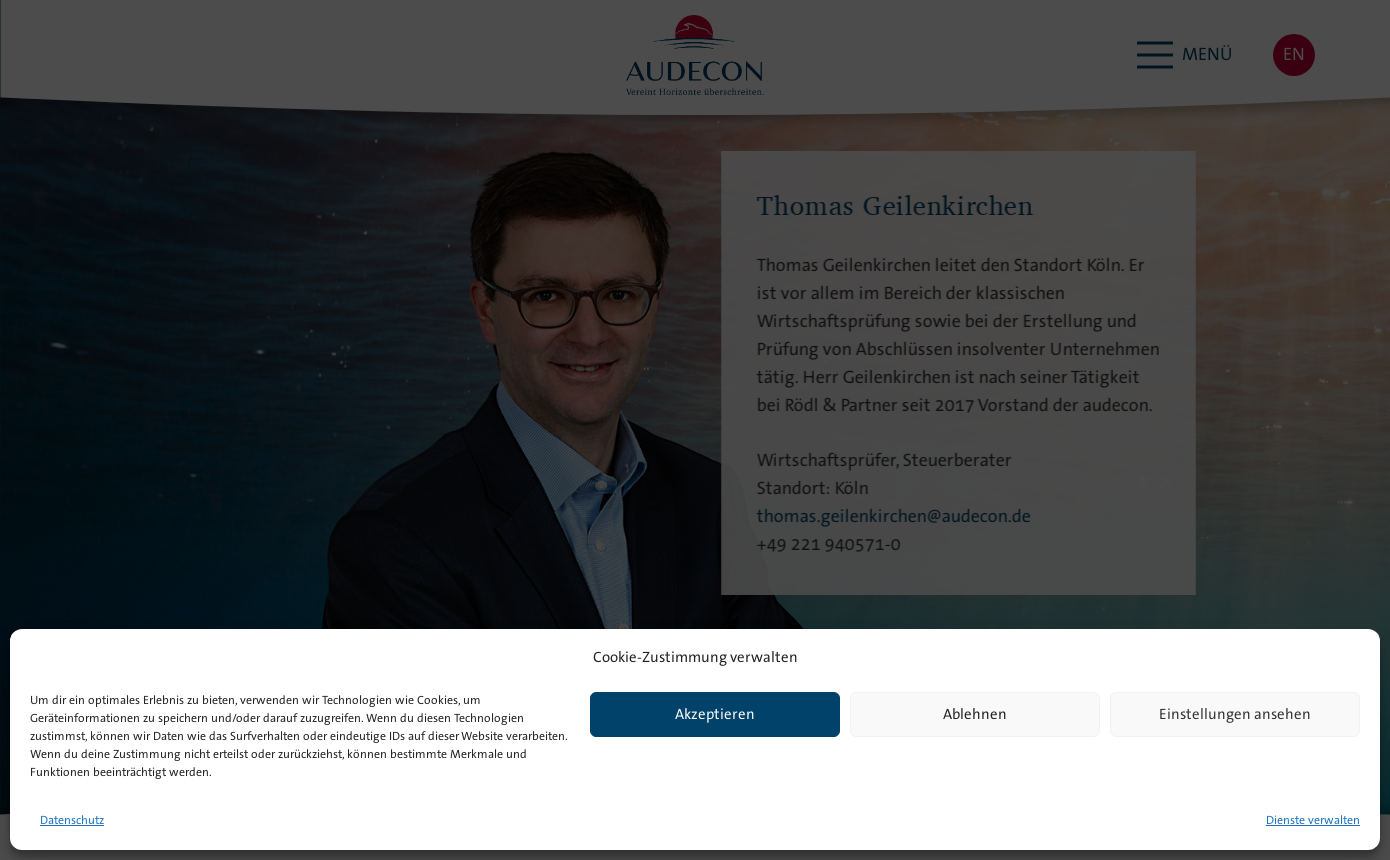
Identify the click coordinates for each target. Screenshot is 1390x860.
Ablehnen (975, 715)
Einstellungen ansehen (1235, 715)
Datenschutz (72, 821)
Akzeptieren (715, 715)
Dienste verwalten (1313, 821)
